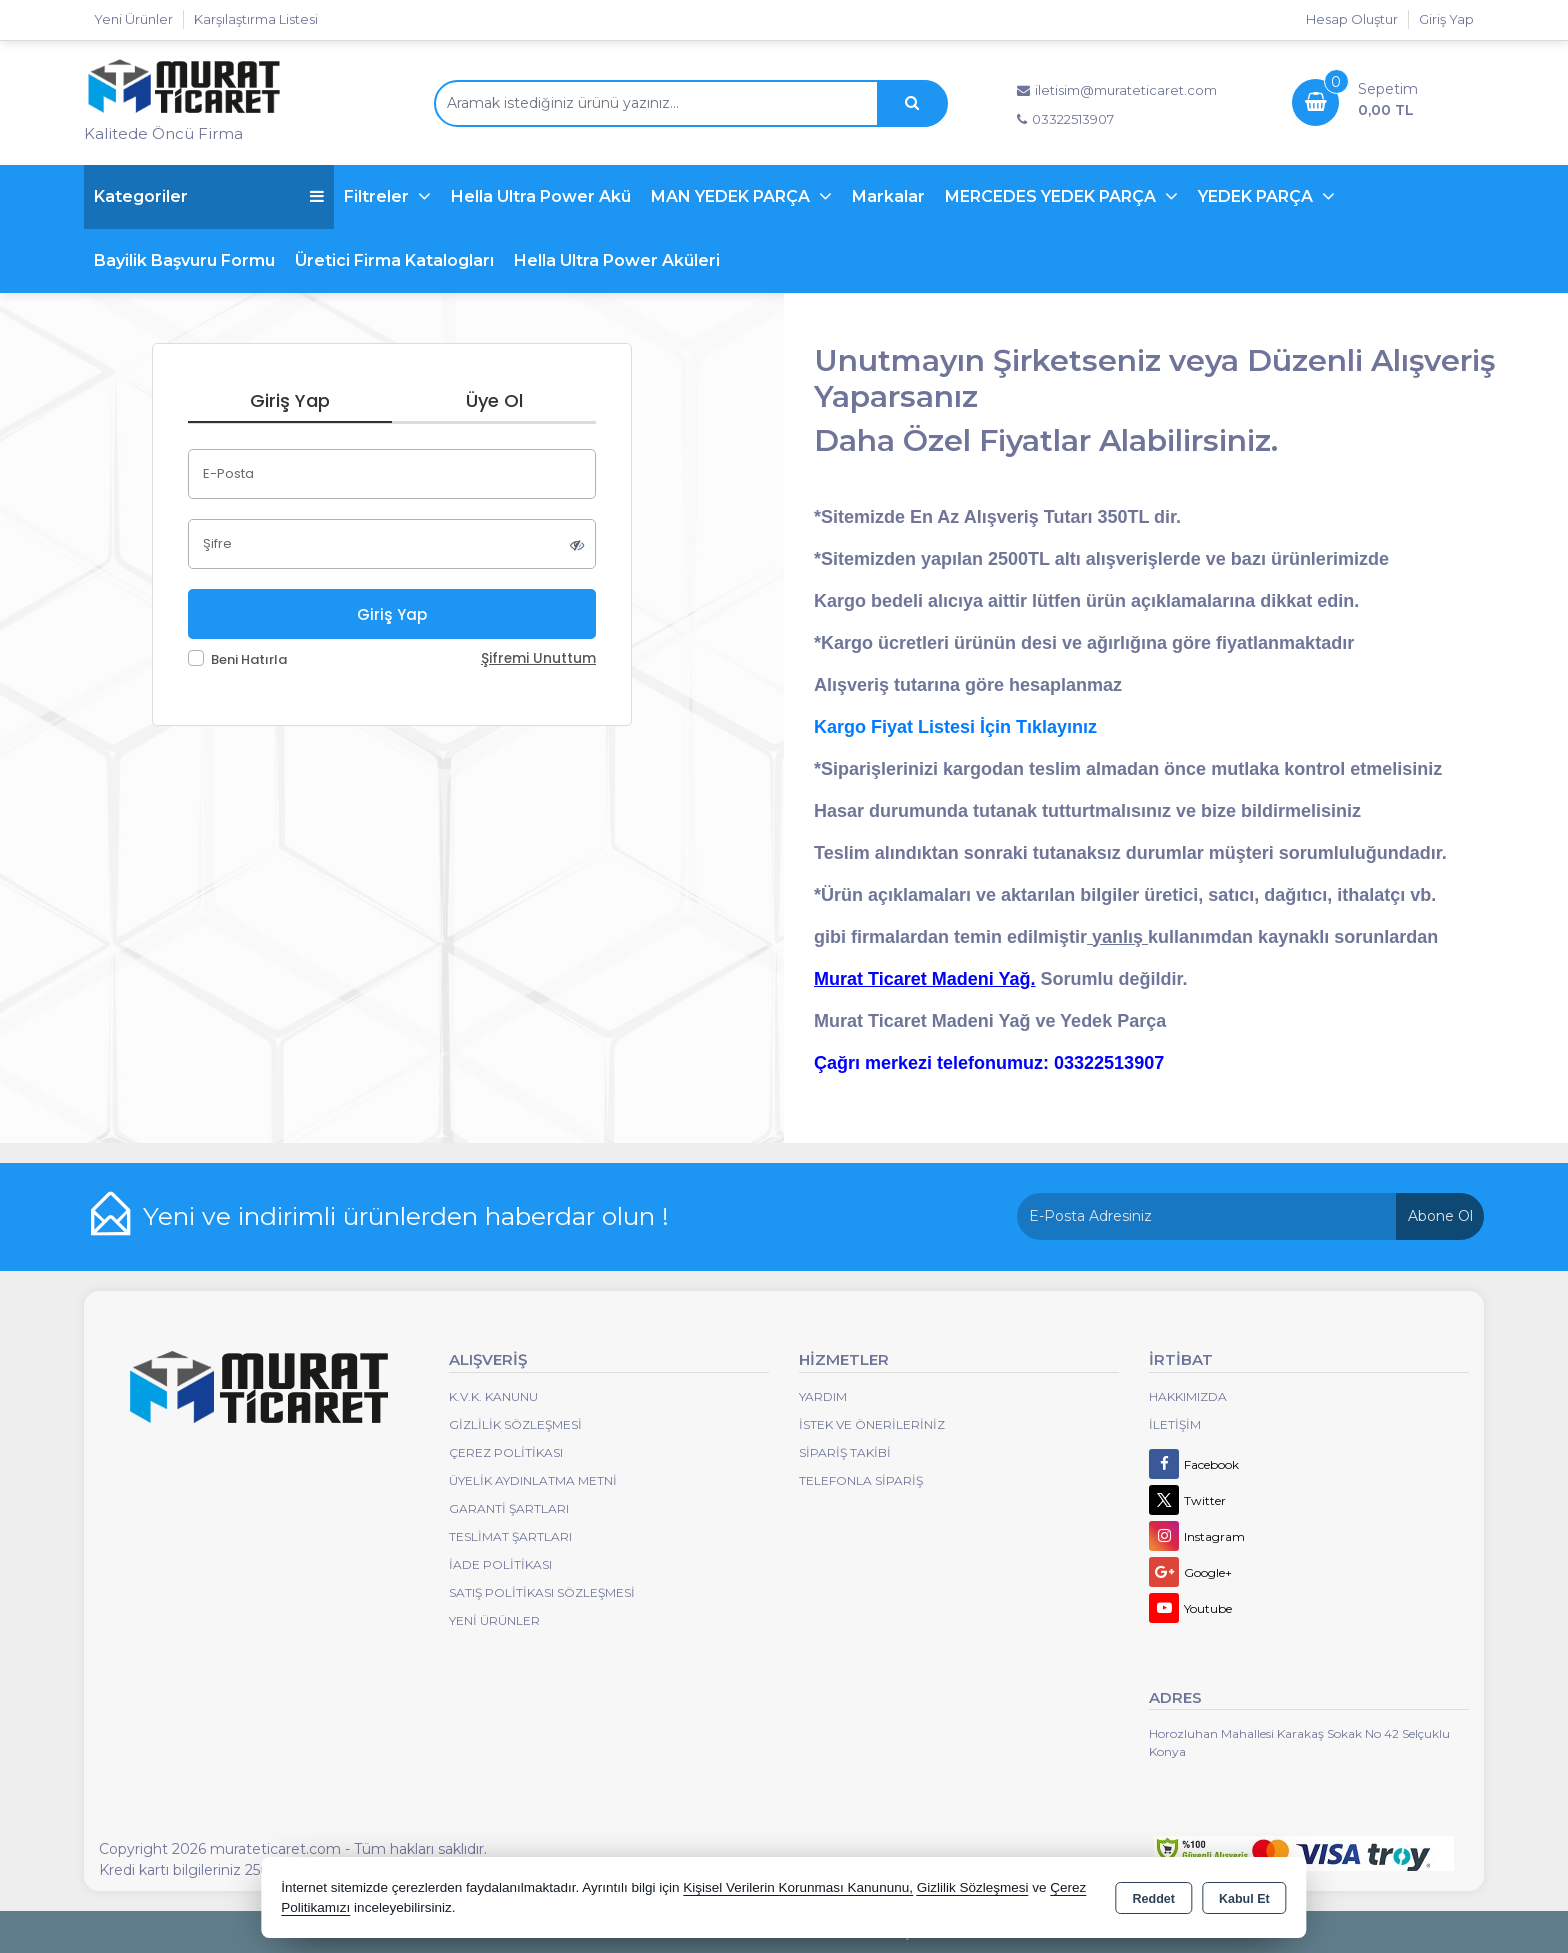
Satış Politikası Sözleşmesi (542, 1592)
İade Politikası (500, 1564)
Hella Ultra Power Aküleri (617, 260)
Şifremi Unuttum (538, 658)
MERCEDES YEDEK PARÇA (1052, 196)
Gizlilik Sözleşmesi (515, 1424)
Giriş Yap (1446, 19)
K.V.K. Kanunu (493, 1396)
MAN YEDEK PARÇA (732, 196)
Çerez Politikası (506, 1452)
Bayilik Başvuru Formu (184, 260)
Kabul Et (1244, 1899)
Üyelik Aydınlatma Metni (533, 1480)
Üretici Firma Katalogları (394, 260)
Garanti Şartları (509, 1508)
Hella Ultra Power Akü (541, 196)
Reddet (1154, 1899)
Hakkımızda (1188, 1396)
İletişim (1175, 1424)
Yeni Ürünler (494, 1620)
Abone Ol (1440, 1216)
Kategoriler (209, 196)
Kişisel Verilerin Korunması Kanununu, (798, 1887)
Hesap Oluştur (1352, 19)
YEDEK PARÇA (1257, 196)
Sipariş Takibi (845, 1452)
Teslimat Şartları (510, 1536)
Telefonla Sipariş (861, 1480)
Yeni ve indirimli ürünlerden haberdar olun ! (406, 1216)
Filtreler (378, 196)
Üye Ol (494, 400)
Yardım (823, 1396)
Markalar (888, 196)
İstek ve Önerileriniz (872, 1424)
